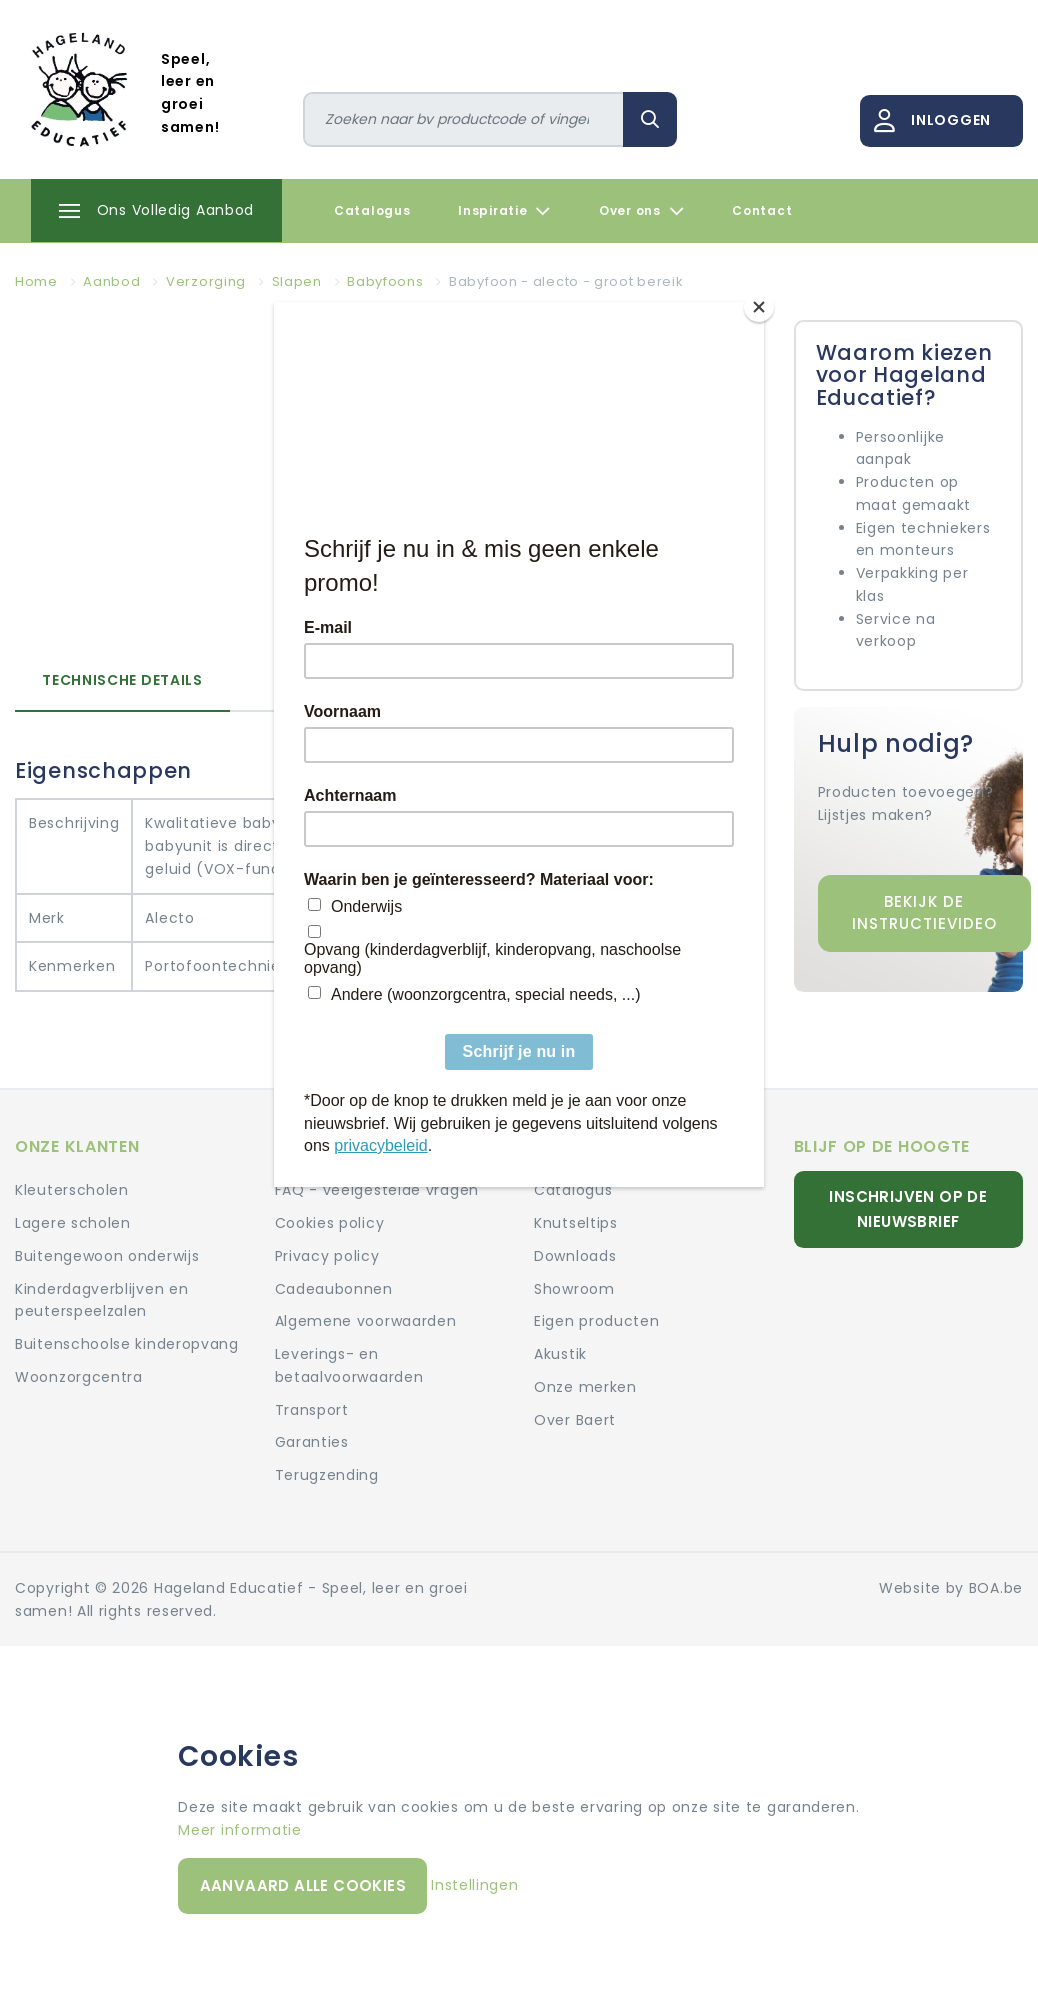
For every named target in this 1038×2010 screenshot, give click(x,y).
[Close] (759, 307)
